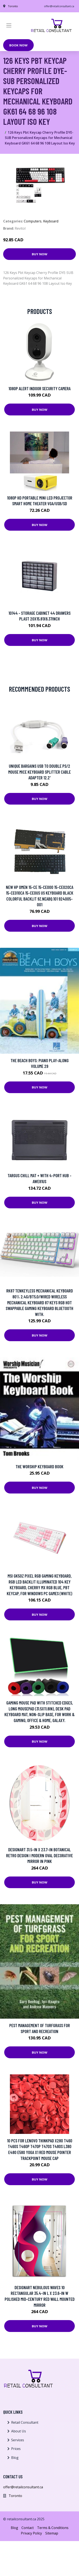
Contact (27, 2527)
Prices (16, 2448)
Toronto (13, 6)
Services (17, 2440)
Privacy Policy (31, 2533)
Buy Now (39, 254)
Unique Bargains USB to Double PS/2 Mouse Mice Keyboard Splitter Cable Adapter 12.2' (39, 771)
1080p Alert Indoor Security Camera (39, 388)
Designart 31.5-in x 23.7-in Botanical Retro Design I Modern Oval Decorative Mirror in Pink (39, 1855)
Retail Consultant (24, 2422)
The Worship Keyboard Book (39, 1466)
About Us (18, 2431)
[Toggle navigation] (9, 25)
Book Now (18, 45)
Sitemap (51, 2533)
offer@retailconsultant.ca (59, 6)
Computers (33, 221)
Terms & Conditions (52, 2527)
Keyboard (50, 221)
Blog (15, 2457)
